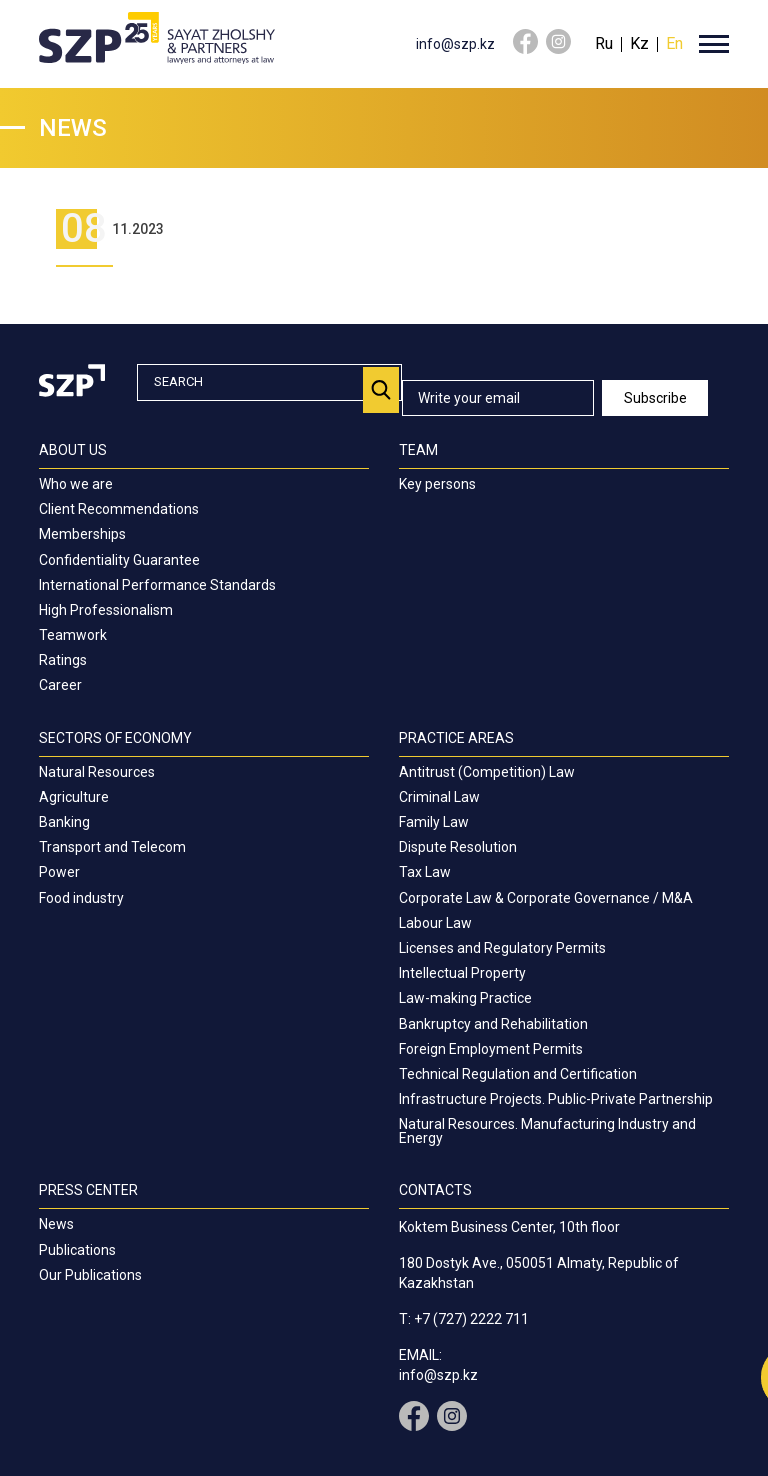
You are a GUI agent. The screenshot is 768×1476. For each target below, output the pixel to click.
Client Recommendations (119, 509)
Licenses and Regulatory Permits (502, 948)
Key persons (437, 484)
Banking (64, 822)
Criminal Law (439, 797)
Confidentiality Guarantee (119, 560)
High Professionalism (106, 610)
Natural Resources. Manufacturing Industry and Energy (547, 1131)
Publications (77, 1250)
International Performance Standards (157, 585)
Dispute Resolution (458, 847)
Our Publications (90, 1275)
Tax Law (425, 872)
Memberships (82, 534)
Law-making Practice (465, 998)
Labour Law (435, 923)
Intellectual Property (462, 973)
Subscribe (655, 398)
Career (60, 685)
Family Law (434, 822)
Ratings (63, 660)
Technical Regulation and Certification (518, 1074)
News (56, 1224)
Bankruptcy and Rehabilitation (493, 1024)
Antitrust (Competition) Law (487, 772)
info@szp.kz (455, 44)
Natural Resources (97, 772)
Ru (604, 43)
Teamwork (73, 635)
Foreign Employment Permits (491, 1049)
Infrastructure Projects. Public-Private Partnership (556, 1099)
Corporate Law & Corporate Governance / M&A (546, 898)
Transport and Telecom (112, 847)
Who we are (76, 484)
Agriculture (74, 797)
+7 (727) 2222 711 (471, 1319)
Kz (639, 43)
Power (59, 872)
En (674, 43)
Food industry (81, 898)
